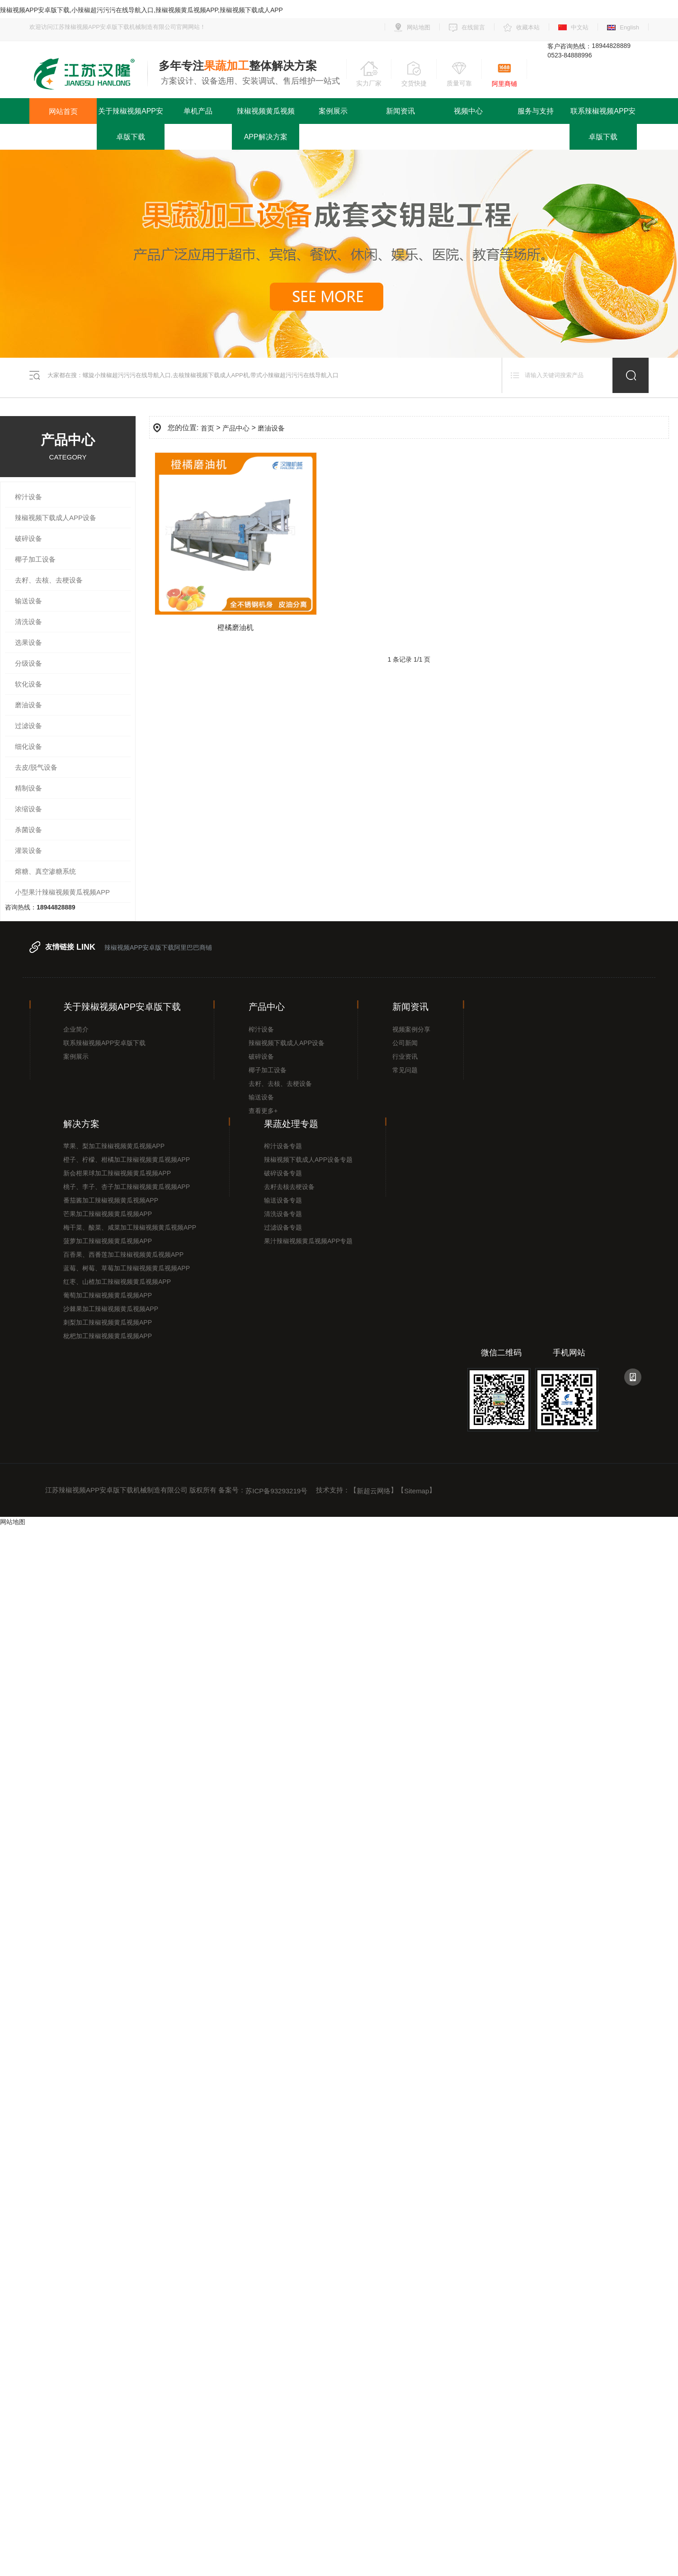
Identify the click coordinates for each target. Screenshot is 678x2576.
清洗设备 (28, 621)
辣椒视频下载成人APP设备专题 (308, 1159)
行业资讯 (405, 1056)
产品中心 (236, 428)
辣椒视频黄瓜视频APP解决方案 (266, 124)
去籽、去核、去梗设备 (49, 580)
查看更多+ (263, 1110)
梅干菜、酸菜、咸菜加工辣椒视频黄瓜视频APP (129, 1227)
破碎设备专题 (283, 1173)
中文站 (580, 27)
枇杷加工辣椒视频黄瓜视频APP (107, 1336)
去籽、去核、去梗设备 (280, 1083)
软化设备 (28, 684)
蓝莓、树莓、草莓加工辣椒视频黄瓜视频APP (126, 1268)
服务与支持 (536, 111)
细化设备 (28, 746)
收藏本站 (528, 27)
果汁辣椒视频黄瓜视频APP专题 (308, 1241)
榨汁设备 (28, 497)
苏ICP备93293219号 (276, 1491)
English (629, 27)
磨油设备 (28, 705)
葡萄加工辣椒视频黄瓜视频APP (107, 1295)
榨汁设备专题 (283, 1146)
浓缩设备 (28, 809)
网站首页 (63, 111)
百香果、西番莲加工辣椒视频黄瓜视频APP (123, 1254)
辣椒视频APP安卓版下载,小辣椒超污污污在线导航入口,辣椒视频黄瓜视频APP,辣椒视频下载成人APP (141, 10)
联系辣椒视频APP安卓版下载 (603, 124)
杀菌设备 (28, 829)
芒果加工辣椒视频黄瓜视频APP (107, 1213)
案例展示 (333, 111)
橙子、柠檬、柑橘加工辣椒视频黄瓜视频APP (126, 1159)
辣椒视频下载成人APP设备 (55, 517)
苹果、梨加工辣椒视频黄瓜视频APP (114, 1146)
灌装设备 (28, 850)
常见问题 (405, 1070)
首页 (207, 428)
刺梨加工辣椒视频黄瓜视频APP (107, 1322)
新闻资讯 (400, 111)
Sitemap (416, 1491)
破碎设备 (28, 538)
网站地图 (418, 27)
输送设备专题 (283, 1200)
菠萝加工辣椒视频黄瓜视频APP (107, 1241)
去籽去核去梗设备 (289, 1186)
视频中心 (468, 111)
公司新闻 (405, 1042)
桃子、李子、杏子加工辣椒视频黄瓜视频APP (126, 1186)
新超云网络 (374, 1491)
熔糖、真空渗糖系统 (45, 871)
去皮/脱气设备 (36, 767)
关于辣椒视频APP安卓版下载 (130, 124)
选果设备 (28, 642)
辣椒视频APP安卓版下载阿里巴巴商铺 (158, 947)
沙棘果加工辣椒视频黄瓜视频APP (110, 1308)
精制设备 (28, 788)
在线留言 (473, 27)
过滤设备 (28, 725)
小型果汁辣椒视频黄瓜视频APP (62, 892)
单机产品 (198, 111)
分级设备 (28, 663)
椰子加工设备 (35, 559)
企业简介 (76, 1029)
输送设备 (28, 601)
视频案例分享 (411, 1029)
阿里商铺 (504, 83)
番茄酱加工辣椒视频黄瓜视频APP (110, 1200)
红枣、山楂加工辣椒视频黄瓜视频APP (117, 1281)
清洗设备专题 (283, 1213)
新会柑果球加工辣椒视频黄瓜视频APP (117, 1173)
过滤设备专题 (283, 1227)
